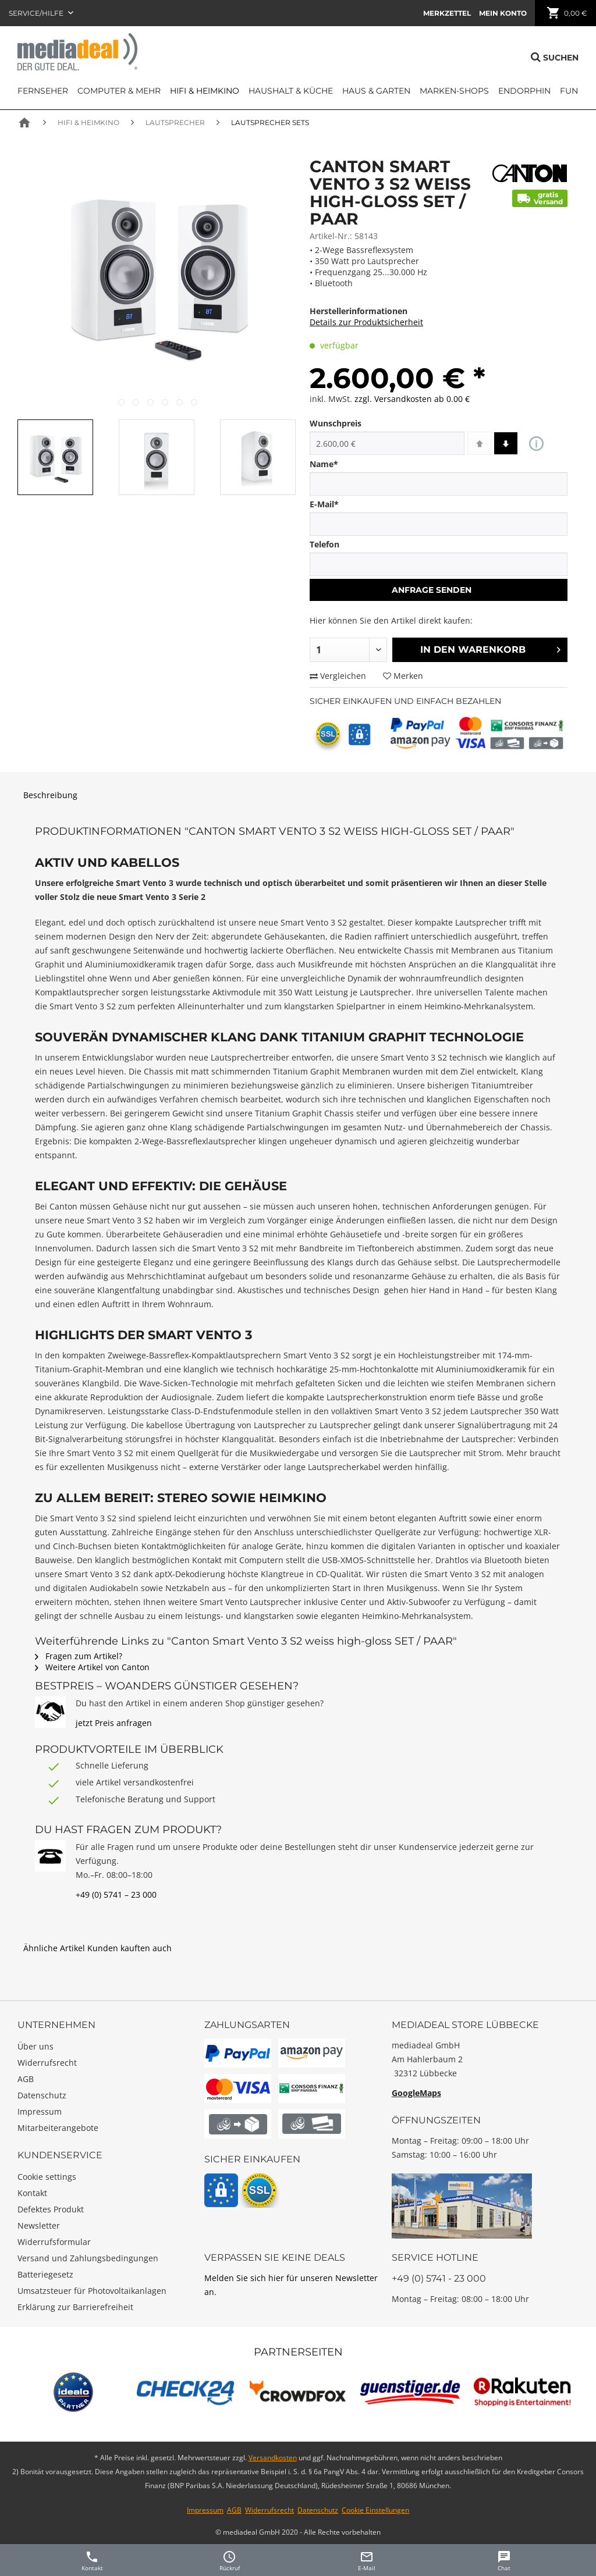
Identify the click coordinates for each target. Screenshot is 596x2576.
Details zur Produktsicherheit (366, 322)
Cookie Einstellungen (375, 2510)
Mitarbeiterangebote (57, 2127)
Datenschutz (41, 2095)
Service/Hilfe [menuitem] (37, 13)
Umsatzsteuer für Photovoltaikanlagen (91, 2290)
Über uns (35, 2046)
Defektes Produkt (50, 2209)
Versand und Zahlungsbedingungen (87, 2258)
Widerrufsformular (54, 2241)
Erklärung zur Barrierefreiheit (75, 2306)
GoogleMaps (416, 2092)
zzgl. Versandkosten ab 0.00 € (412, 398)
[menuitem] (447, 13)
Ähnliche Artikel (54, 1948)
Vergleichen (338, 675)
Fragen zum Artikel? (78, 1655)
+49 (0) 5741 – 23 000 (116, 1894)
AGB (25, 2078)
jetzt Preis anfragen (114, 1722)
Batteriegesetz (45, 2274)
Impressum (39, 2111)
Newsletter (38, 2225)
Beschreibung (50, 794)
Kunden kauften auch (129, 1948)
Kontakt (32, 2192)
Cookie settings (46, 2176)
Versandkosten (273, 2458)
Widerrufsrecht (47, 2062)
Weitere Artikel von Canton (92, 1667)
